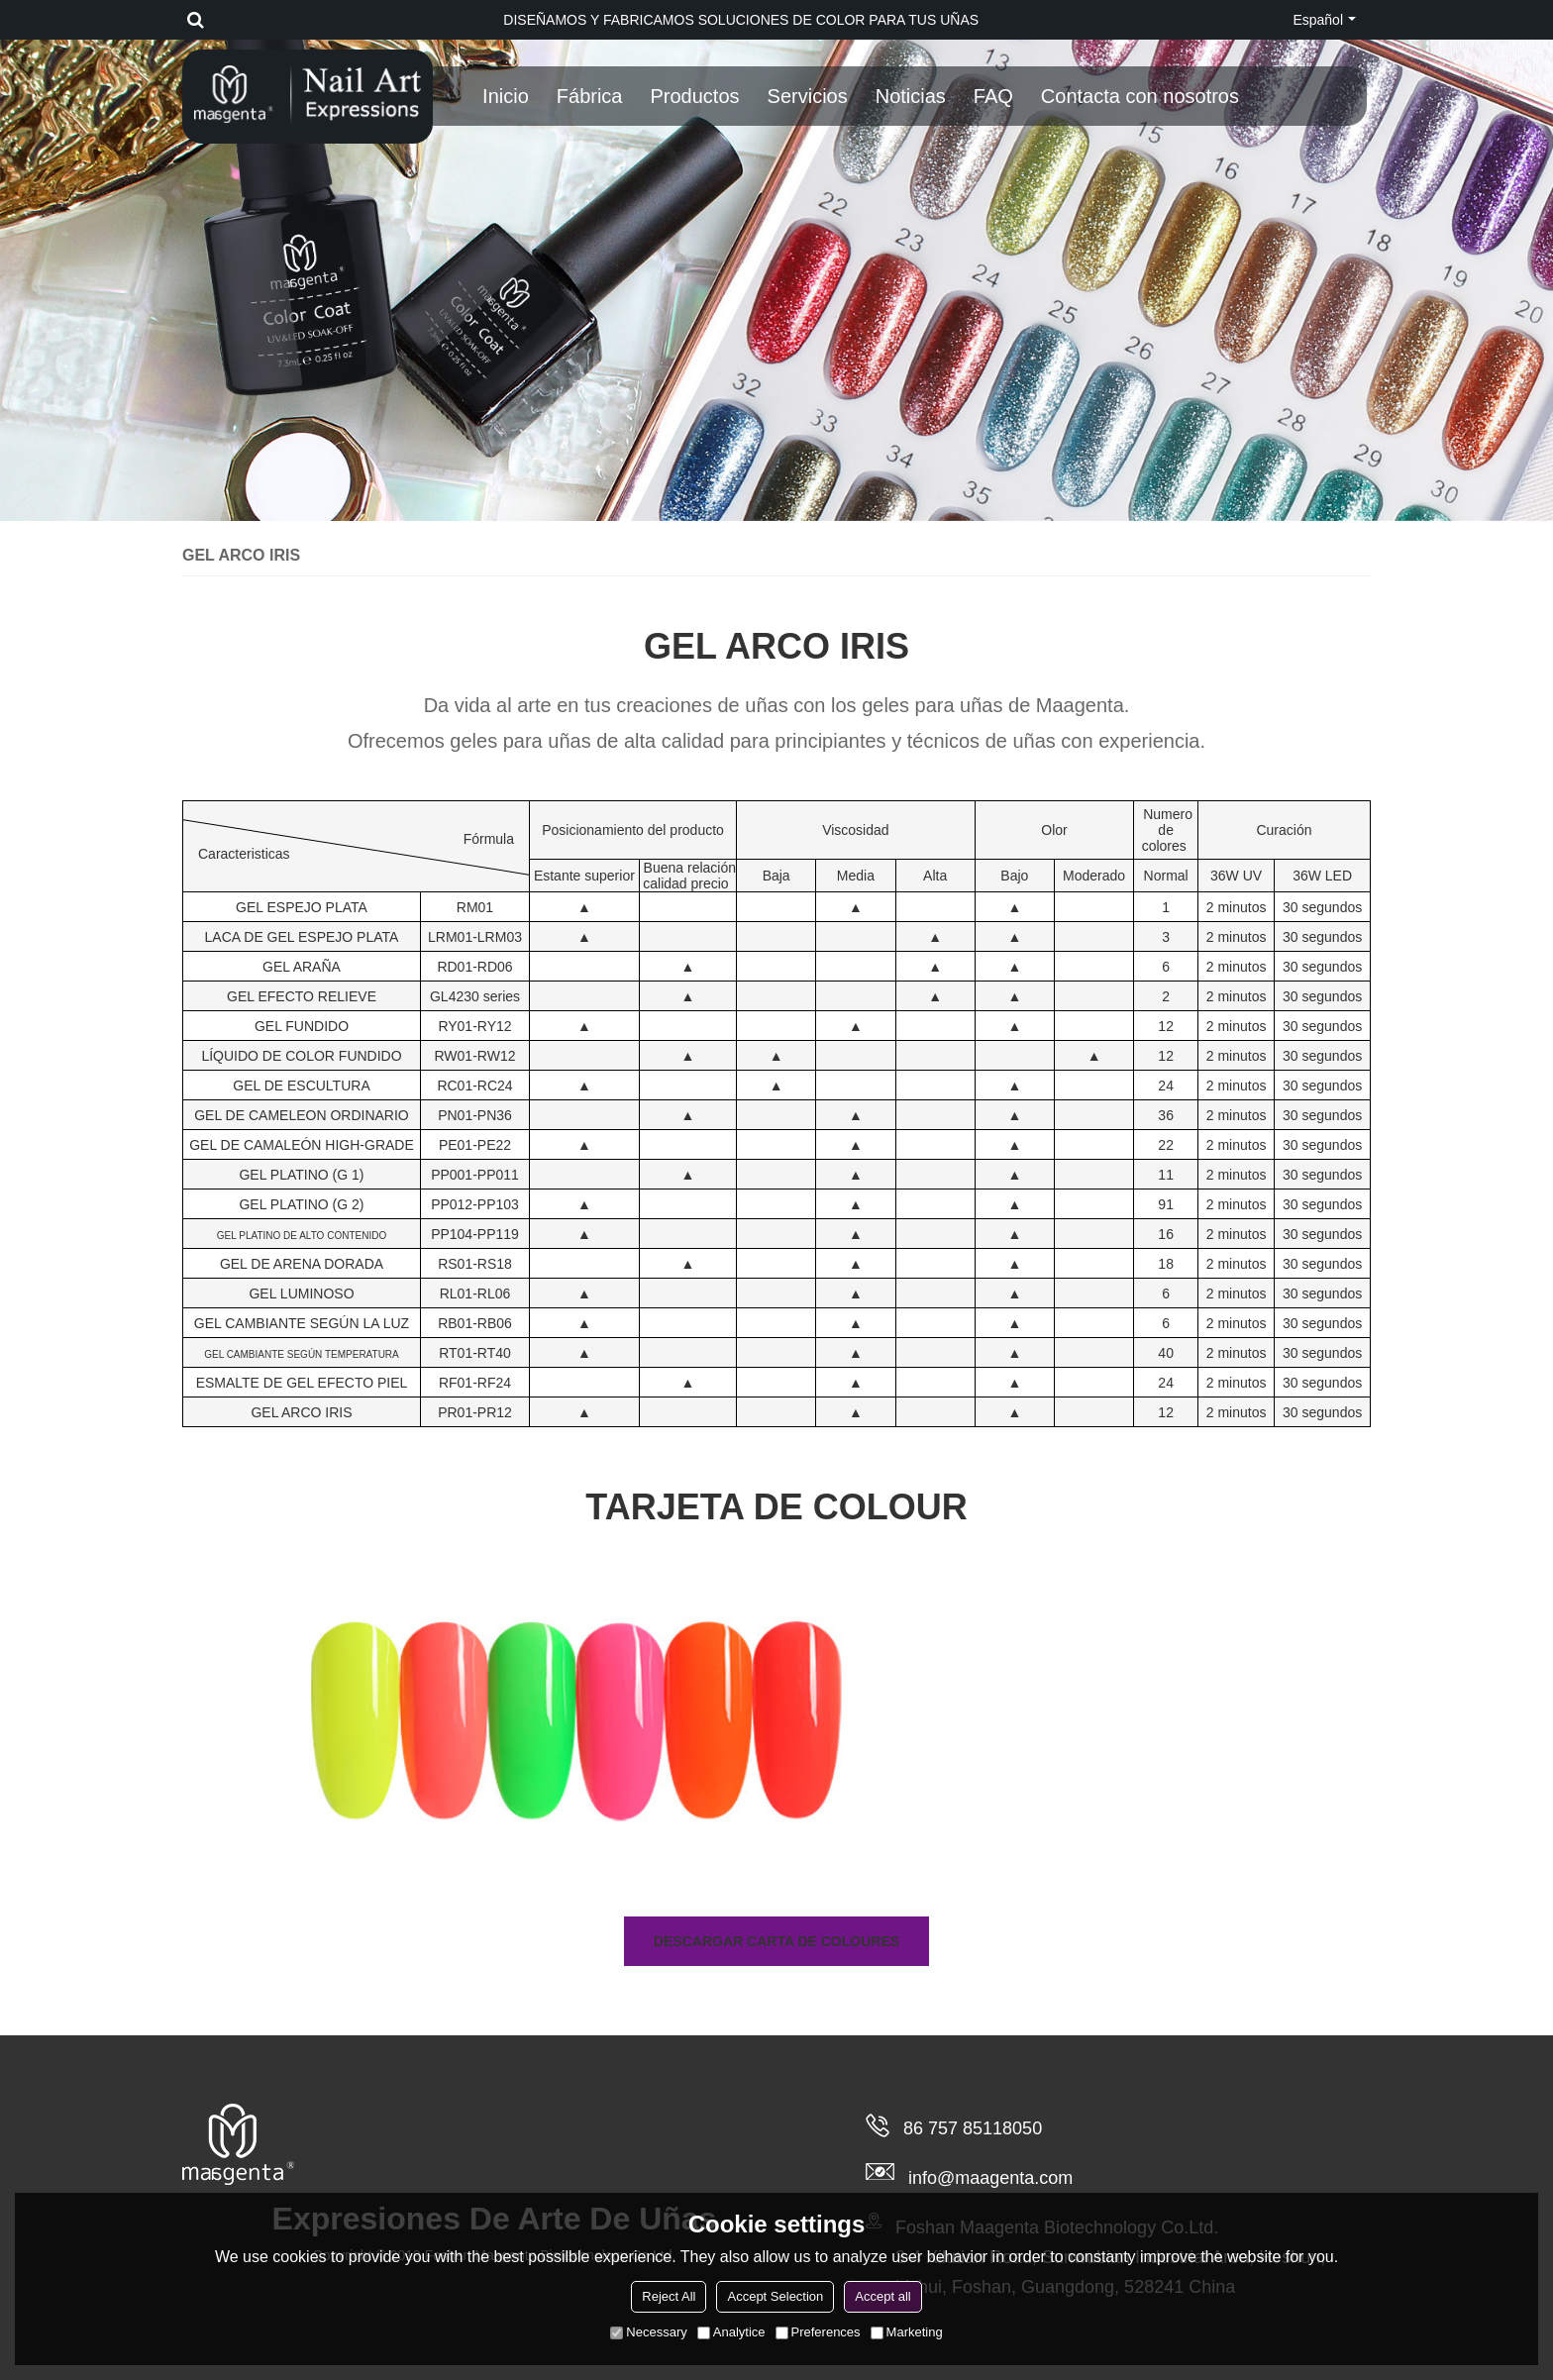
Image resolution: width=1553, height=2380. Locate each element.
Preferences (818, 2332)
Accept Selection (775, 2296)
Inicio (505, 96)
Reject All (668, 2296)
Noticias (911, 96)
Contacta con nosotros (1140, 96)
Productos (695, 96)
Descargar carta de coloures (776, 1941)
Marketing (907, 2332)
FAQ (993, 96)
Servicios (808, 96)
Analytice (731, 2332)
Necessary (648, 2332)
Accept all (882, 2296)
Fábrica (590, 96)
